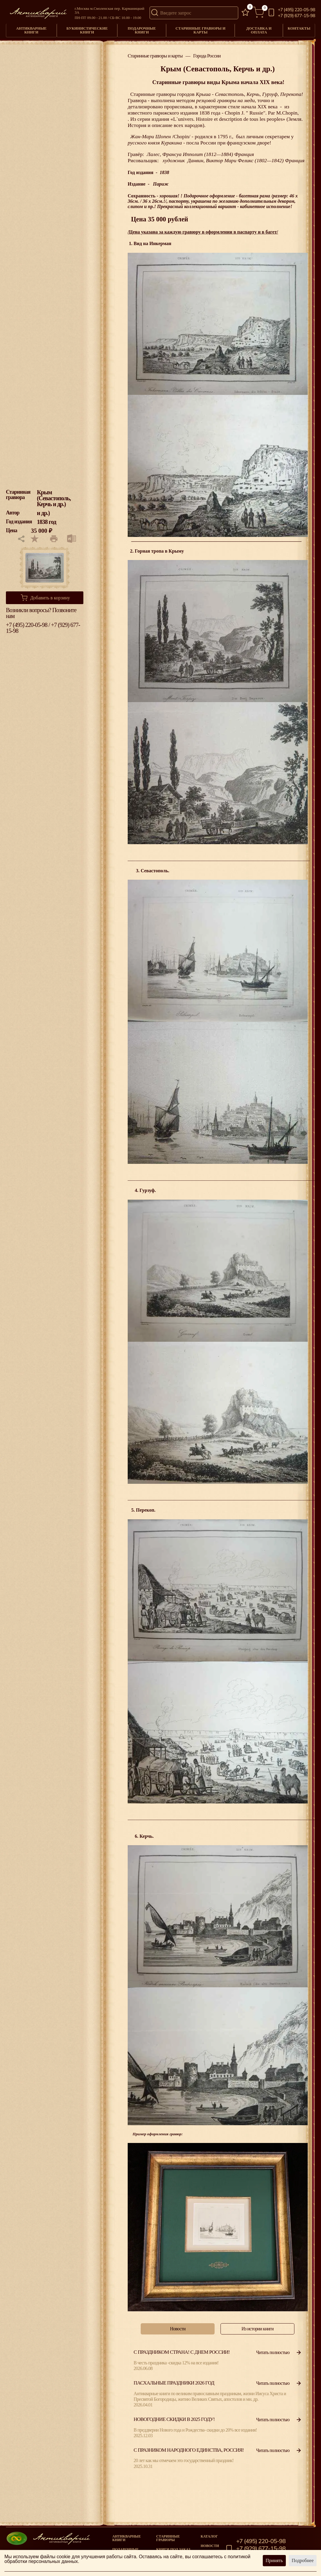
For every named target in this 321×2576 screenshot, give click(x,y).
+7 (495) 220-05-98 (296, 10)
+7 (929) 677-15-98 (296, 16)
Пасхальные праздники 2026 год (174, 2383)
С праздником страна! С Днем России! (182, 2352)
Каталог (209, 2536)
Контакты (299, 28)
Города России (207, 56)
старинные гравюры (168, 2538)
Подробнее (303, 2560)
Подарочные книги (142, 30)
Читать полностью (279, 2352)
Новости (210, 2546)
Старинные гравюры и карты (201, 30)
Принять (274, 2560)
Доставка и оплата (259, 30)
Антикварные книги (31, 30)
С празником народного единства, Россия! (189, 2450)
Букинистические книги (87, 30)
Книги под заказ (173, 2549)
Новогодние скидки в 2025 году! (174, 2419)
